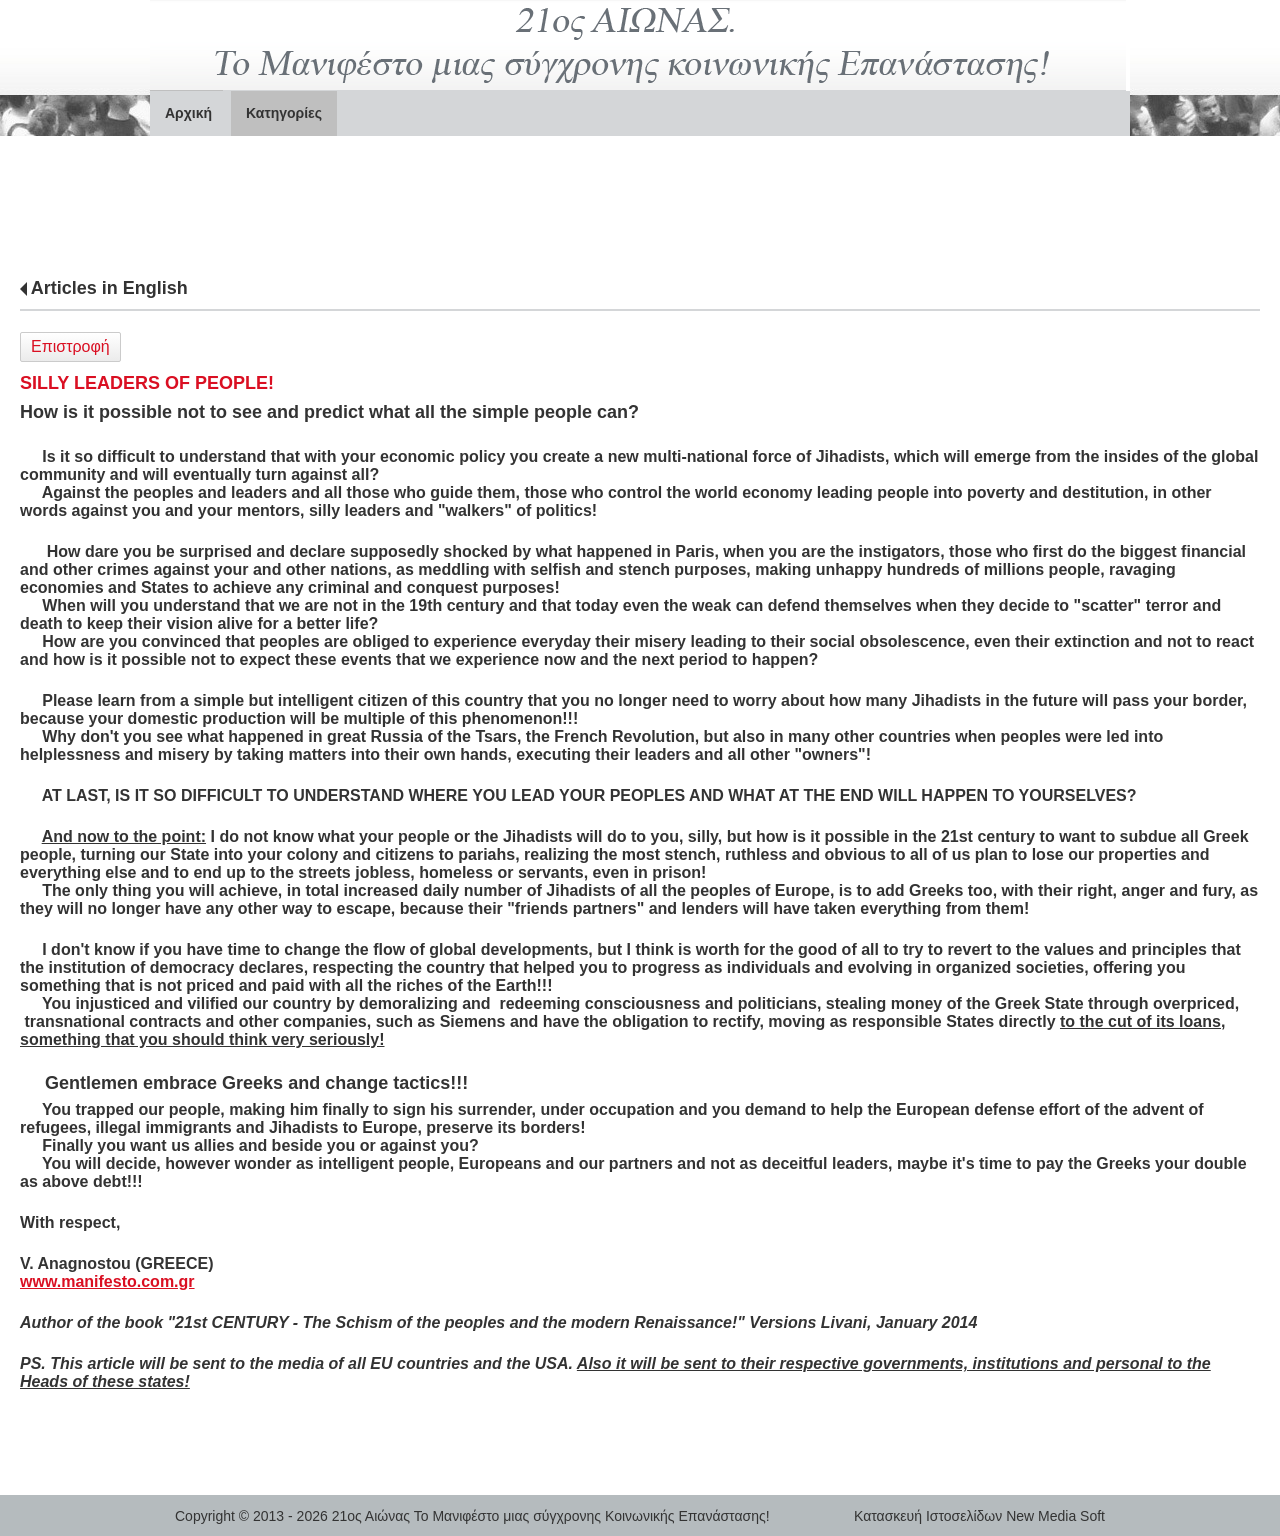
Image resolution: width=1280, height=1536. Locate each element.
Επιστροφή (70, 346)
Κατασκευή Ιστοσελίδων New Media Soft (979, 1516)
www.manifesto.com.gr (107, 1281)
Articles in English (109, 288)
